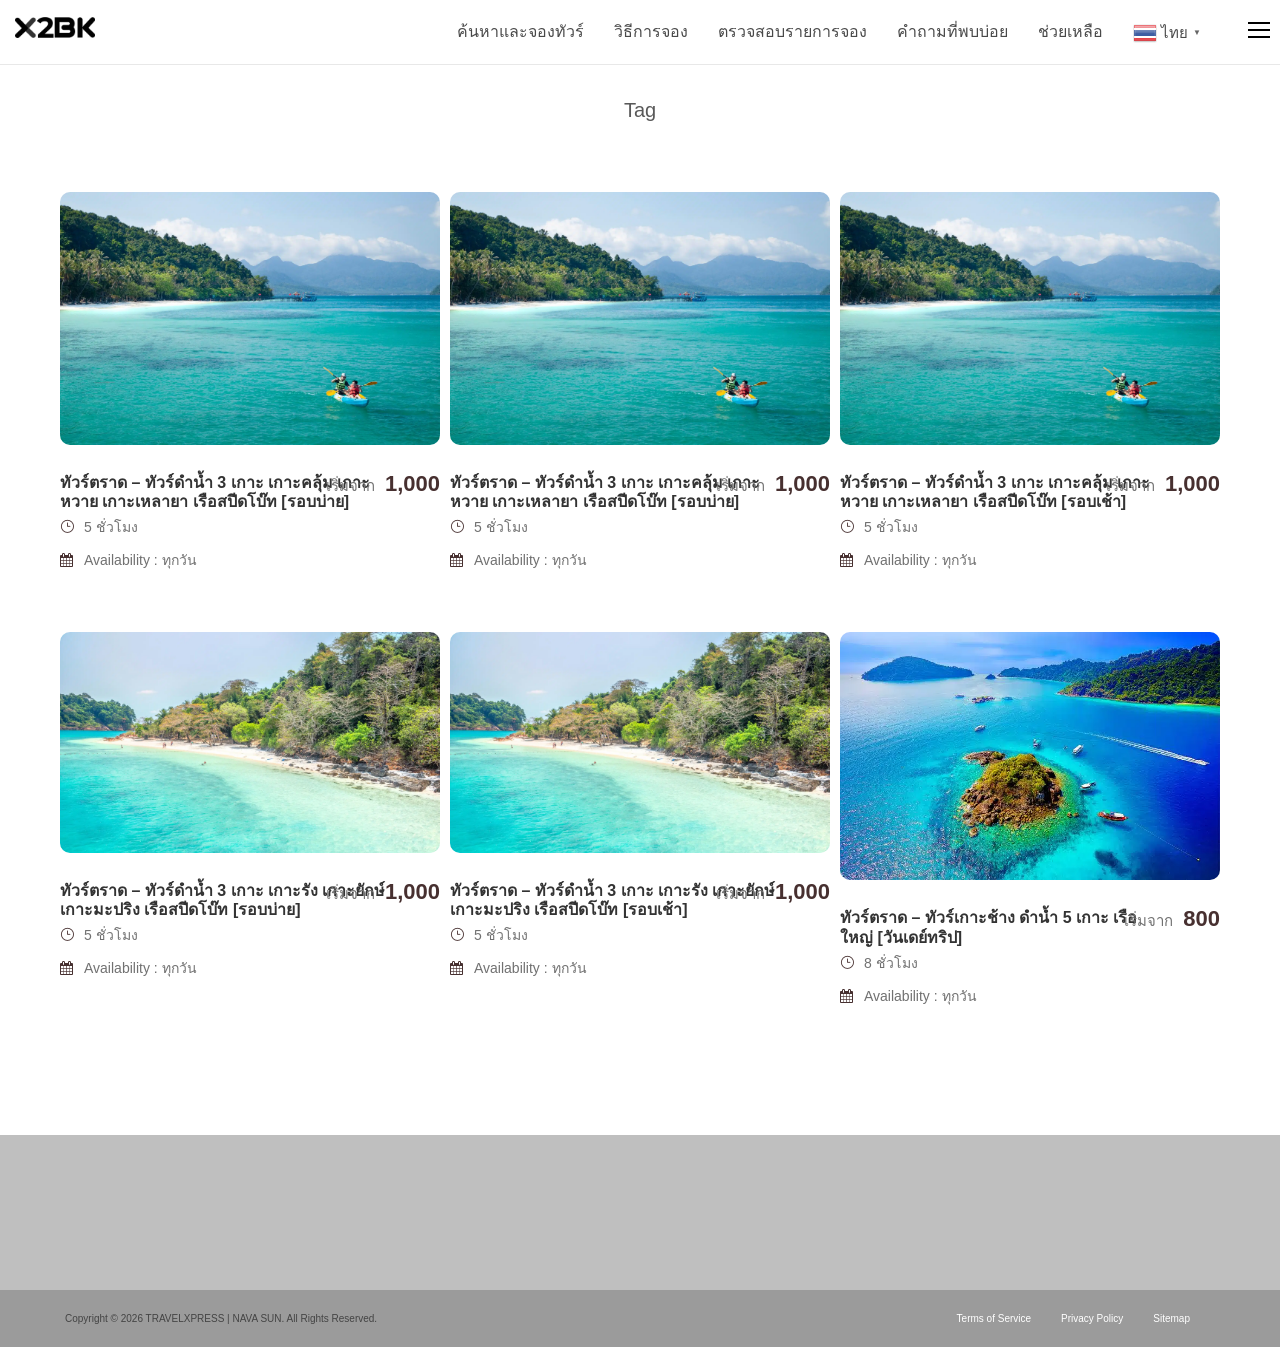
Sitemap (1171, 1318)
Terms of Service (994, 1318)
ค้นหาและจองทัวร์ (520, 31)
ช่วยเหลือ (1070, 31)
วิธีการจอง (651, 31)
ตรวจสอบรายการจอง (792, 31)
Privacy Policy (1092, 1318)
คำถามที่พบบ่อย (952, 31)
